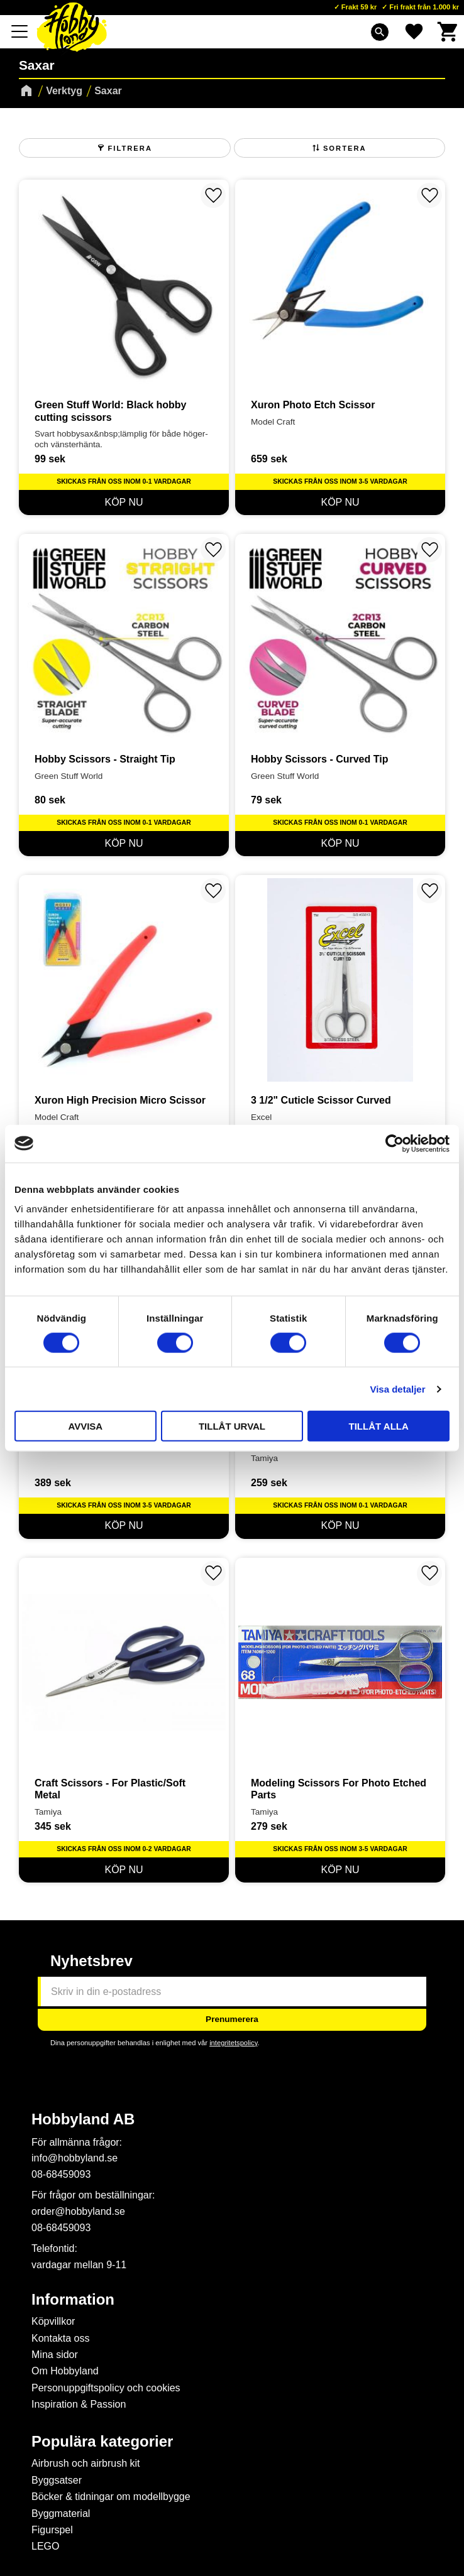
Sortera (345, 148)
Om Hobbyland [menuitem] (65, 2371)
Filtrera (130, 148)
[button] (20, 31)
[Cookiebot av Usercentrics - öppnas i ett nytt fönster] (395, 1143)
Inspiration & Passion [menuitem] (78, 2404)
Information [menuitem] (72, 2299)
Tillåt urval (232, 1426)
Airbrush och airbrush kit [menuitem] (85, 2463)
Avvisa (85, 1426)
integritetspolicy (233, 2042)
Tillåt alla (379, 1426)
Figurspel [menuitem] (52, 2529)
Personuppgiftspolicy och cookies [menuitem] (105, 2388)
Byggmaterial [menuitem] (60, 2513)
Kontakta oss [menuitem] (60, 2338)
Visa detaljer (397, 1388)
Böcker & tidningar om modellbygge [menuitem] (111, 2496)
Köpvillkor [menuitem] (53, 2321)
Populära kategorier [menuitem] (102, 2441)
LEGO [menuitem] (45, 2546)
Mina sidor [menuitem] (54, 2354)
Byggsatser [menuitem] (56, 2480)
